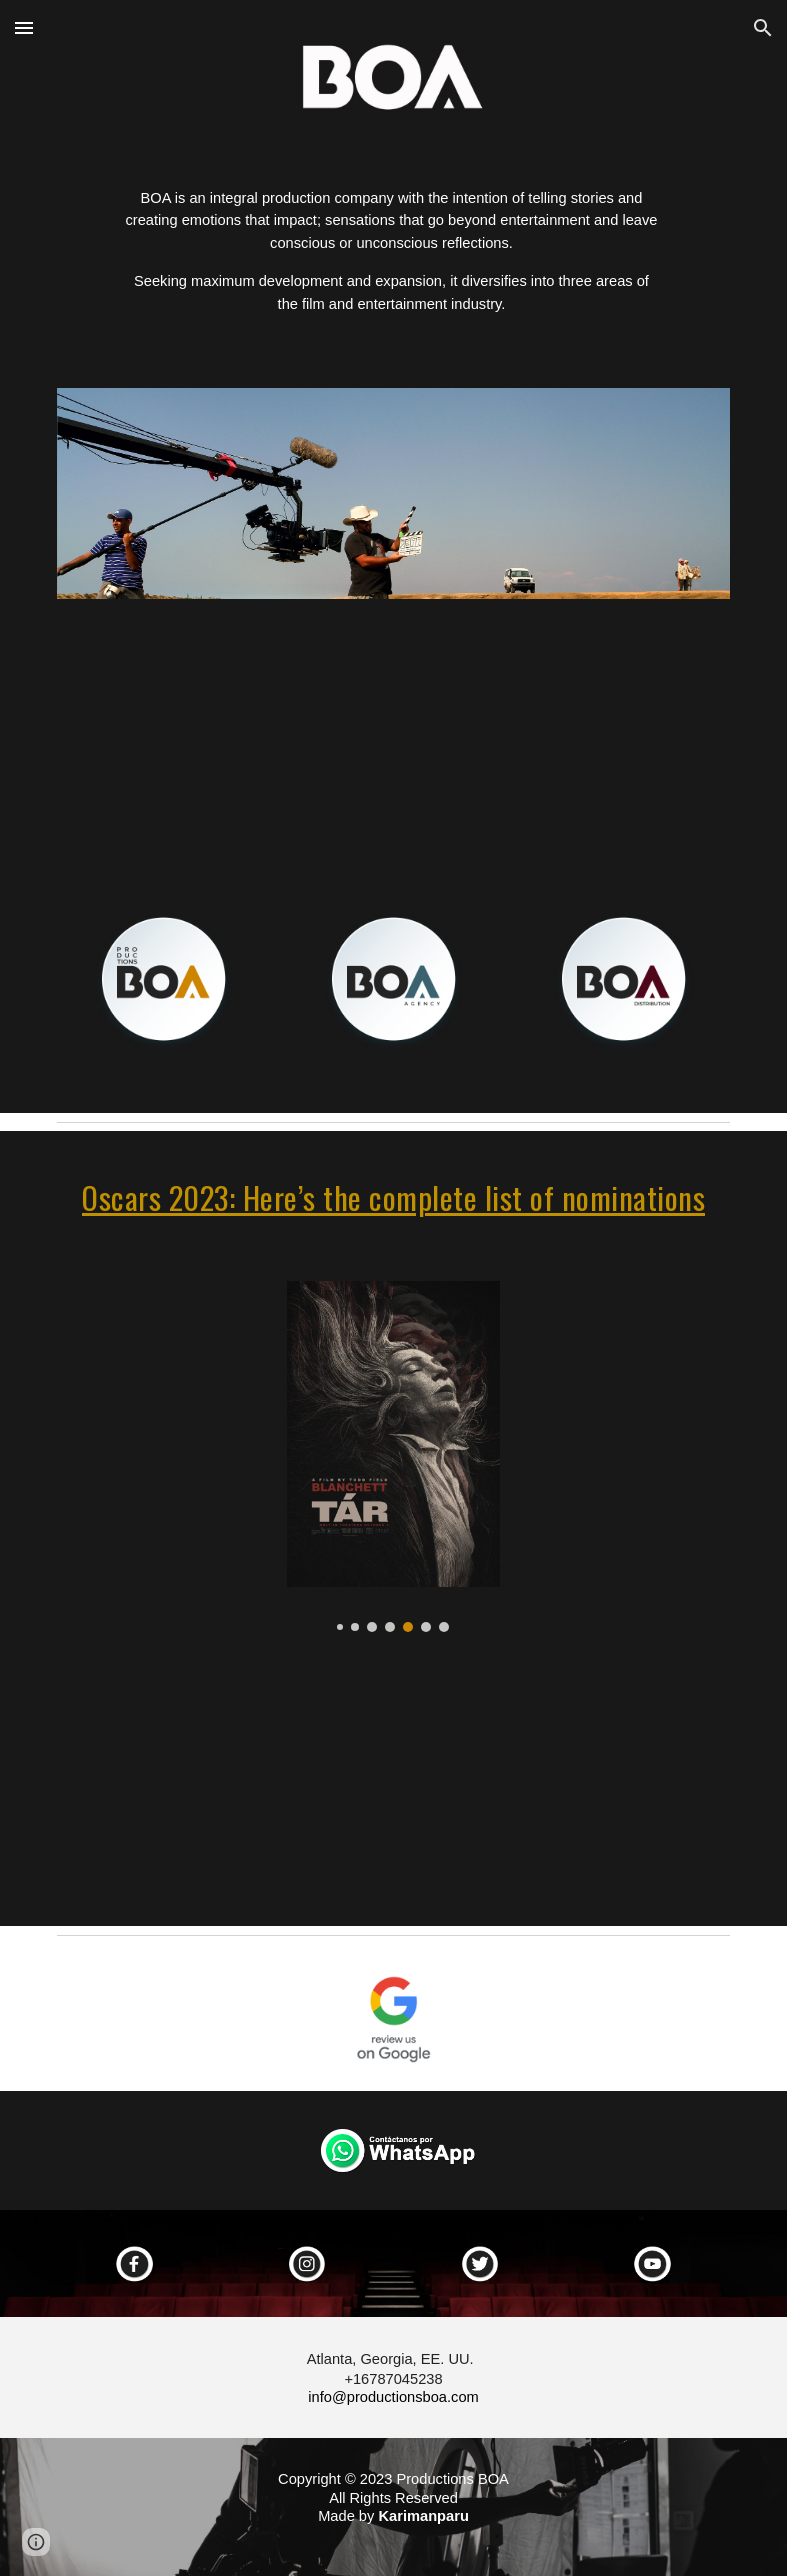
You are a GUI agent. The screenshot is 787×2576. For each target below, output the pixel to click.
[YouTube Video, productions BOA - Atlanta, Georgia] (393, 737)
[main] (393, 260)
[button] (24, 27)
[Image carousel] (394, 493)
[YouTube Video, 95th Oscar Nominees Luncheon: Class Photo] (393, 1791)
